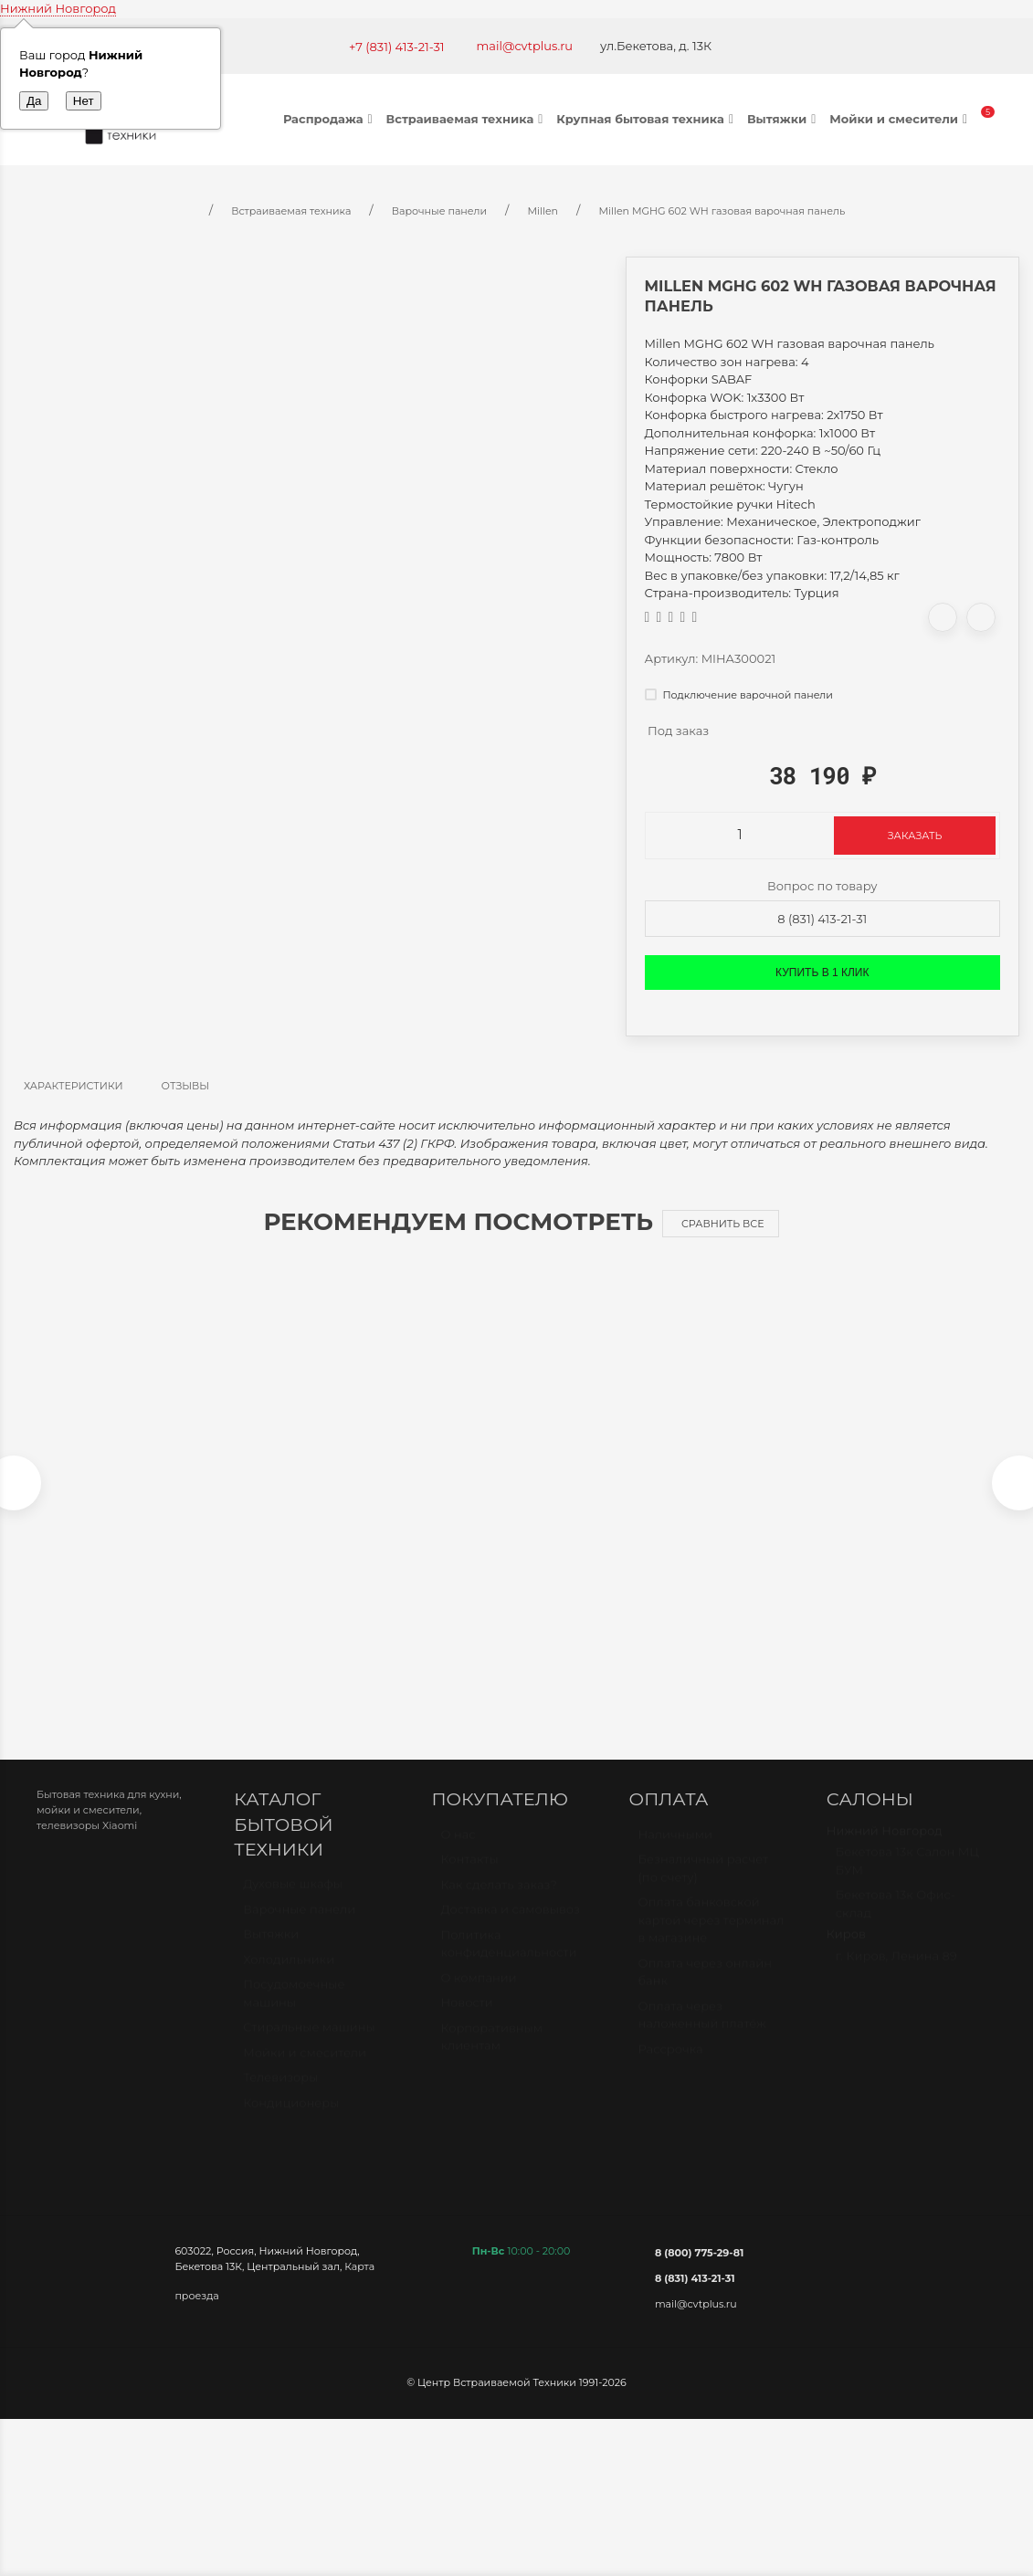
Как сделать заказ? (498, 1903)
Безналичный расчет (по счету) (703, 1886)
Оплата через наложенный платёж (702, 2033)
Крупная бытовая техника (647, 118)
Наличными (675, 1852)
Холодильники (288, 1978)
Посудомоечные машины (293, 2011)
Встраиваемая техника (467, 118)
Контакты (469, 1877)
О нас (457, 1852)
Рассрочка (670, 2067)
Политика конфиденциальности (508, 1962)
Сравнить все (722, 1223)
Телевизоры (280, 2095)
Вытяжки (783, 118)
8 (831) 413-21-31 (822, 918)
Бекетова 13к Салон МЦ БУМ (907, 1879)
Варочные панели (299, 1927)
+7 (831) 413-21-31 (397, 46)
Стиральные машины (308, 2045)
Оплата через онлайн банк (705, 1990)
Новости (466, 2020)
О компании (478, 1996)
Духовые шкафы (293, 1902)
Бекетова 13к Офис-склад (895, 1922)
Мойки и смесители (900, 118)
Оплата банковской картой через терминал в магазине (711, 1938)
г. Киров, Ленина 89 (896, 1974)
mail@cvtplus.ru (525, 45)
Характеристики (73, 1085)
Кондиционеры (291, 2121)
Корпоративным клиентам (491, 2055)
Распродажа (330, 118)
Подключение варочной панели (739, 695)
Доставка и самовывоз (510, 1927)
